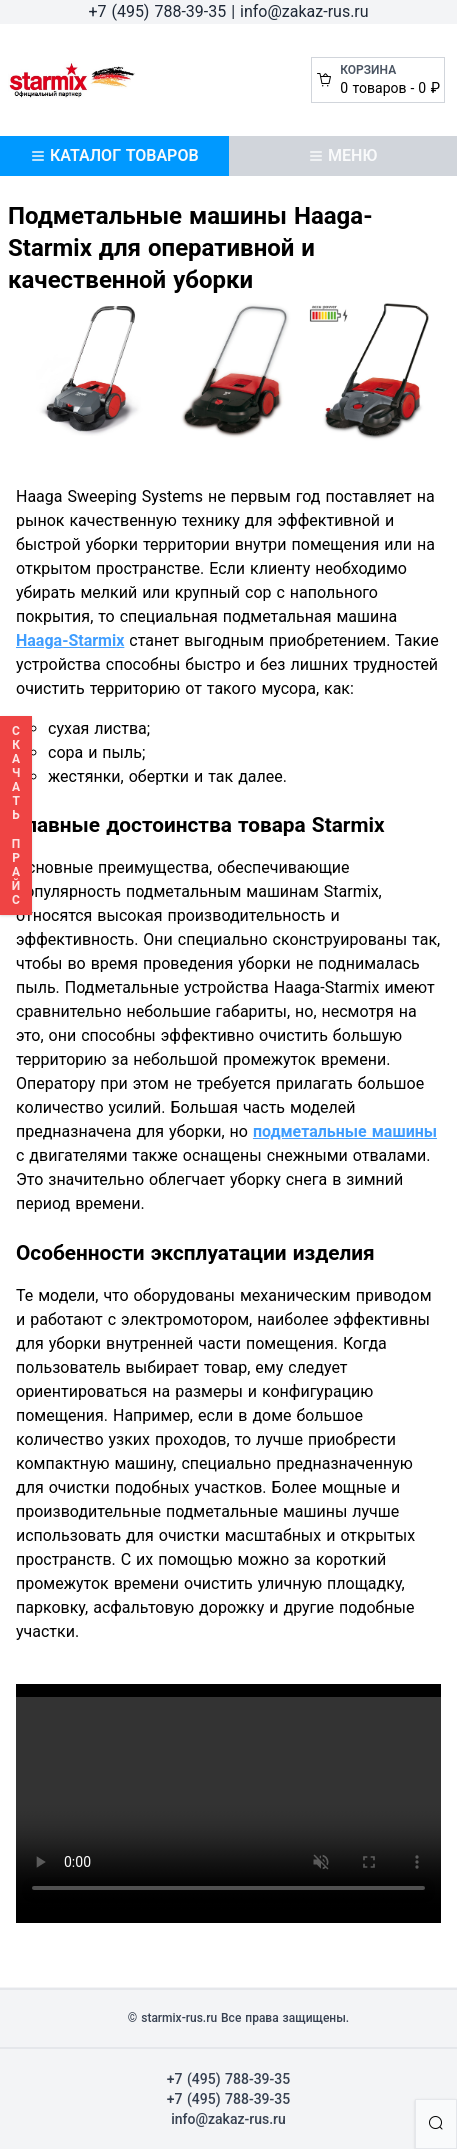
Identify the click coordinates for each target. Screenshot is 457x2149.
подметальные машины (345, 1131)
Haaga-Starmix (70, 640)
